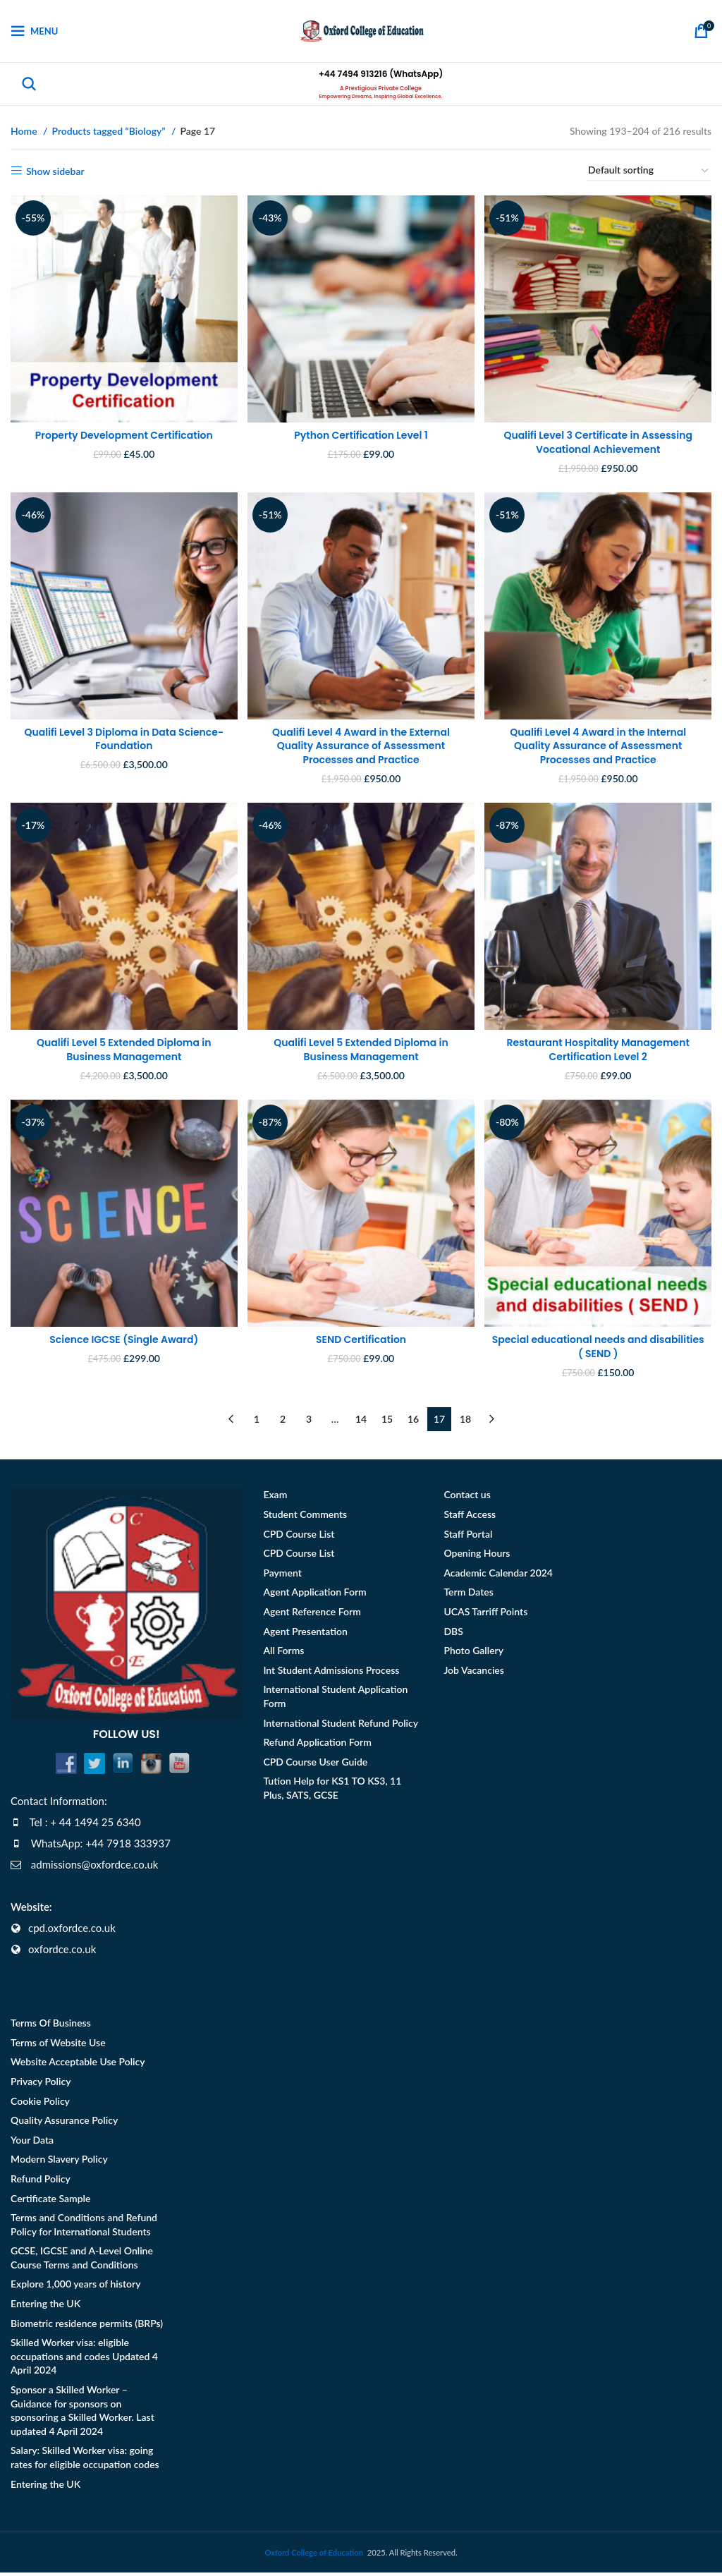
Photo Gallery (473, 1654)
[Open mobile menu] (34, 31)
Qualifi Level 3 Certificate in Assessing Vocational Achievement (602, 435)
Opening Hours (476, 1556)
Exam (275, 1499)
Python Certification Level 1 (360, 428)
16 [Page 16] (413, 1422)
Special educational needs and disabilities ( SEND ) (601, 1350)
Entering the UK (45, 2307)
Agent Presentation (305, 1635)
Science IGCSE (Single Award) (120, 1343)
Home (25, 131)
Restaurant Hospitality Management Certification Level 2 (601, 1049)
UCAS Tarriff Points (485, 1615)
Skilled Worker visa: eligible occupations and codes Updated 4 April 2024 (84, 2359)
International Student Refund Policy (340, 1726)
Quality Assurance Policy (64, 2124)
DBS (453, 1635)
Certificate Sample (50, 2202)
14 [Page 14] (361, 1422)
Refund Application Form (317, 1745)
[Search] (29, 84)
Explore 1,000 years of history (75, 2288)
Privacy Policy (41, 2085)
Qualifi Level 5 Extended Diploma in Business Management (120, 1049)
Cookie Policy (40, 2104)
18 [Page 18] (465, 1422)
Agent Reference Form (311, 1615)
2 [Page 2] (283, 1422)
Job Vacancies (473, 1673)
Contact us (466, 1499)
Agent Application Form (314, 1596)
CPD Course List (298, 1537)
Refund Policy (41, 2182)
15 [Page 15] (387, 1422)
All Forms (283, 1654)
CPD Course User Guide (315, 1765)
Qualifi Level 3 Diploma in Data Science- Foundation (120, 736)
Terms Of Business (51, 2026)
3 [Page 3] (309, 1422)
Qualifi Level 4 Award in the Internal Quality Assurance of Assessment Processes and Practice (601, 742)
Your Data (32, 2143)
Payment (282, 1576)
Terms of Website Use (58, 2046)
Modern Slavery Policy (59, 2162)
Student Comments (305, 1518)
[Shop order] (649, 171)
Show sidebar (55, 170)
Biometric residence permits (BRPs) (87, 2327)
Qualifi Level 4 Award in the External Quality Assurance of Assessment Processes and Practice (361, 742)
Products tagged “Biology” (110, 131)
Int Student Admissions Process (331, 1673)
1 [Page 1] (256, 1422)
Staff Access (469, 1518)
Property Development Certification (120, 428)
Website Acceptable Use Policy (78, 2066)
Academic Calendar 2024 (498, 1576)
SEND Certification (361, 1343)
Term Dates (468, 1596)
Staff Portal (467, 1537)
